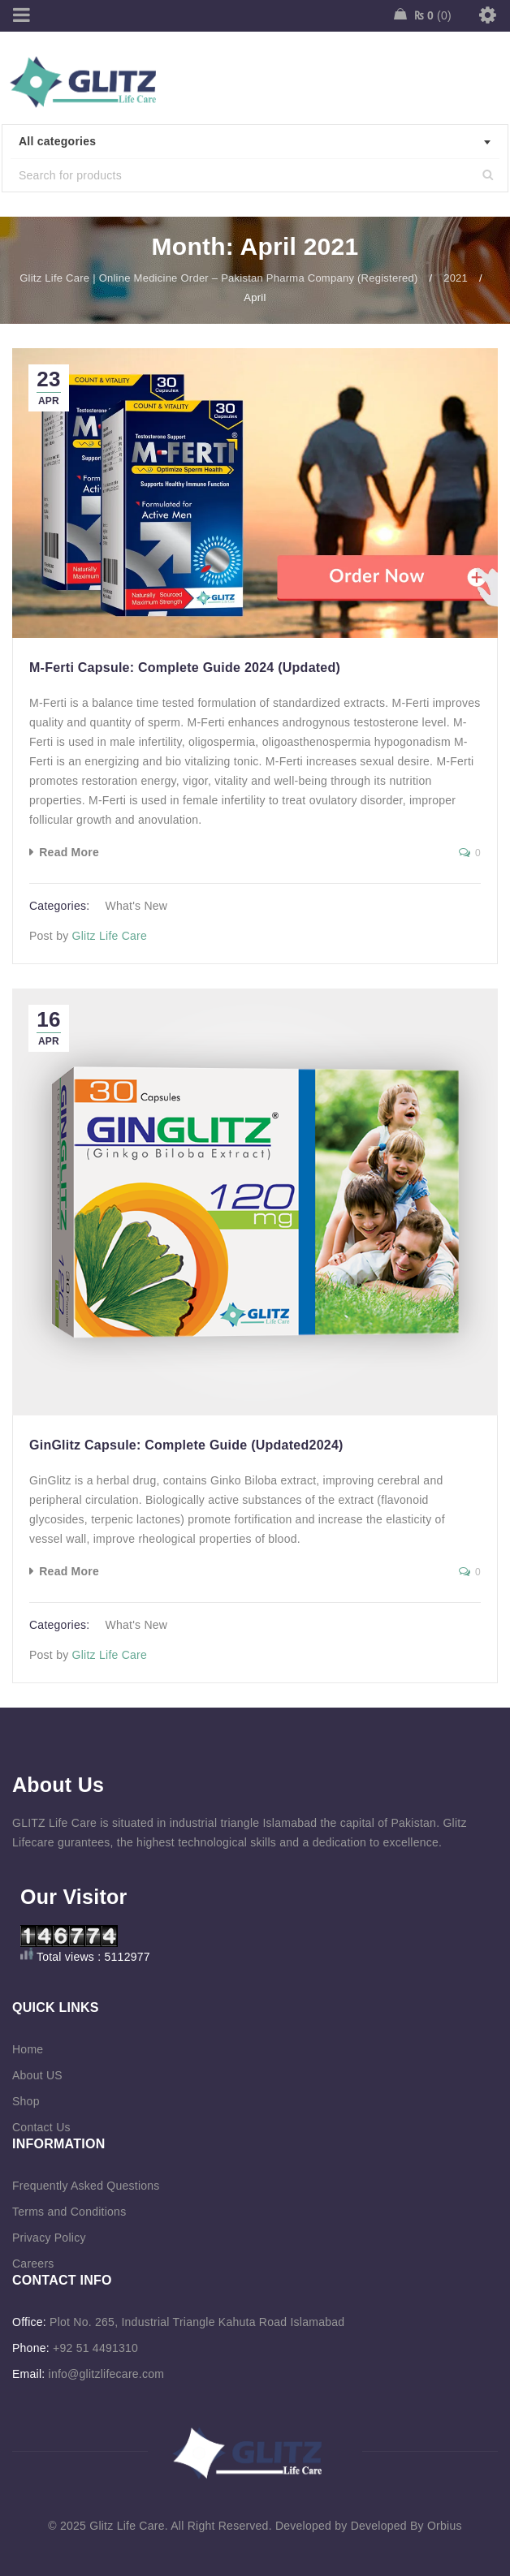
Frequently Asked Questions (86, 2185)
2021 (455, 278)
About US (37, 2075)
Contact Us (41, 2127)
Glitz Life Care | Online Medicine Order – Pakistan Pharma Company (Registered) (218, 278)
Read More (69, 852)
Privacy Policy (49, 2237)
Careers (33, 2263)
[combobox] (255, 142)
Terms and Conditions (69, 2211)
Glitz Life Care (109, 935)
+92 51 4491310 (95, 2347)
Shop (26, 2101)
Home (27, 2049)
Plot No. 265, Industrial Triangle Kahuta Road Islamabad (197, 2321)
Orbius (444, 2525)
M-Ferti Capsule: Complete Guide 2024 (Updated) (184, 667)
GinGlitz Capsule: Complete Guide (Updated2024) (186, 1445)
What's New (136, 905)
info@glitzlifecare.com (107, 2373)
